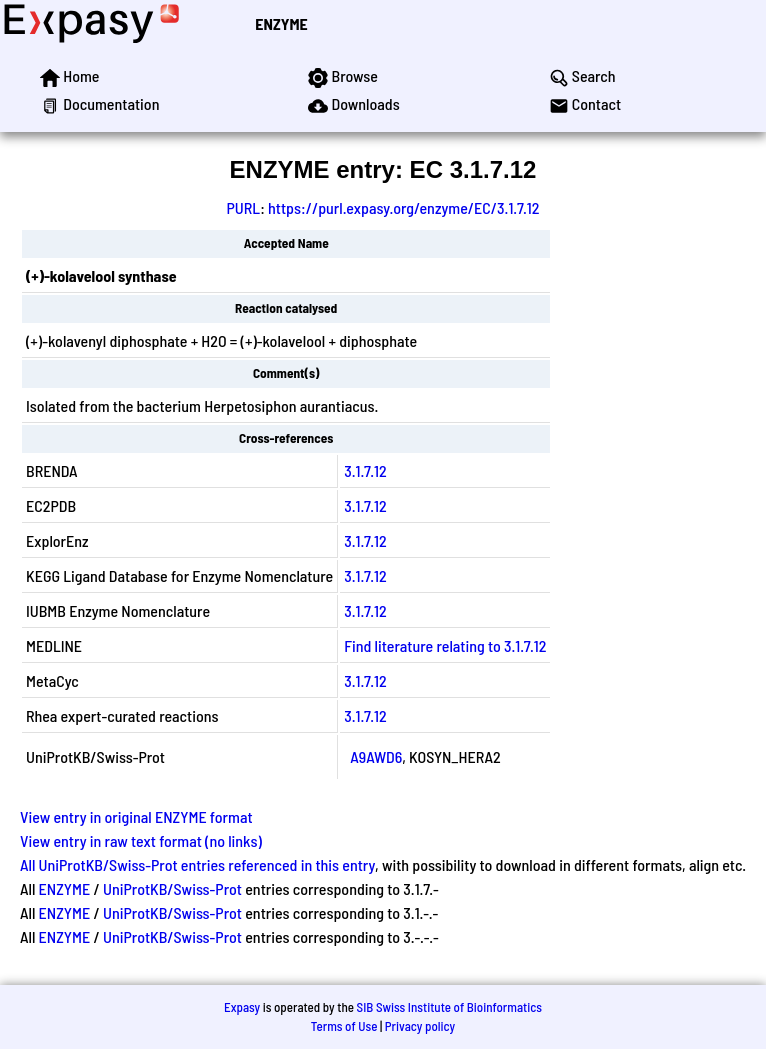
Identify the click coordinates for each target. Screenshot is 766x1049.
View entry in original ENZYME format (136, 816)
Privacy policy (420, 1026)
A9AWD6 (376, 756)
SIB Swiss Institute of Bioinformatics (449, 1007)
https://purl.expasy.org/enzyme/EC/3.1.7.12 (403, 207)
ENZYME (281, 23)
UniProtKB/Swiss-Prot (172, 888)
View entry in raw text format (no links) (141, 840)
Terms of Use (344, 1026)
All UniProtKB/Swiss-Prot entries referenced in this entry (197, 864)
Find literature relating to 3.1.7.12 (445, 645)
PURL (244, 207)
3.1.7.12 (365, 470)
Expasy (242, 1007)
